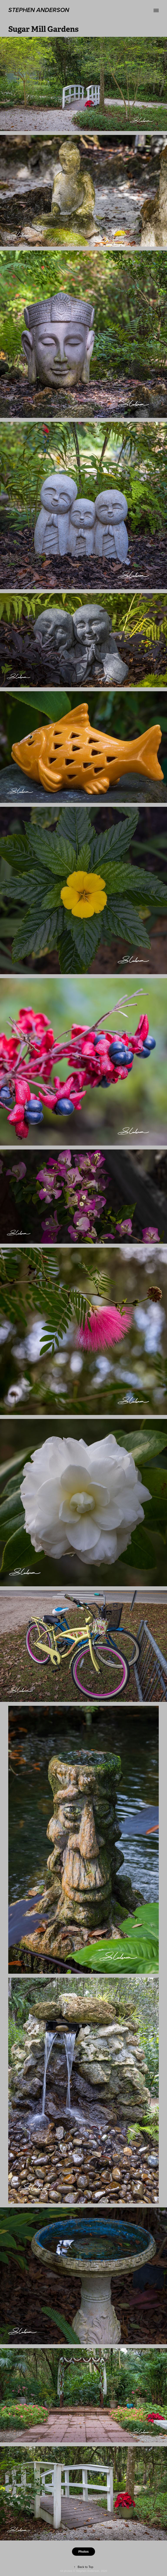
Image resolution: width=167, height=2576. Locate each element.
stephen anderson (38, 10)
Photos (83, 2551)
